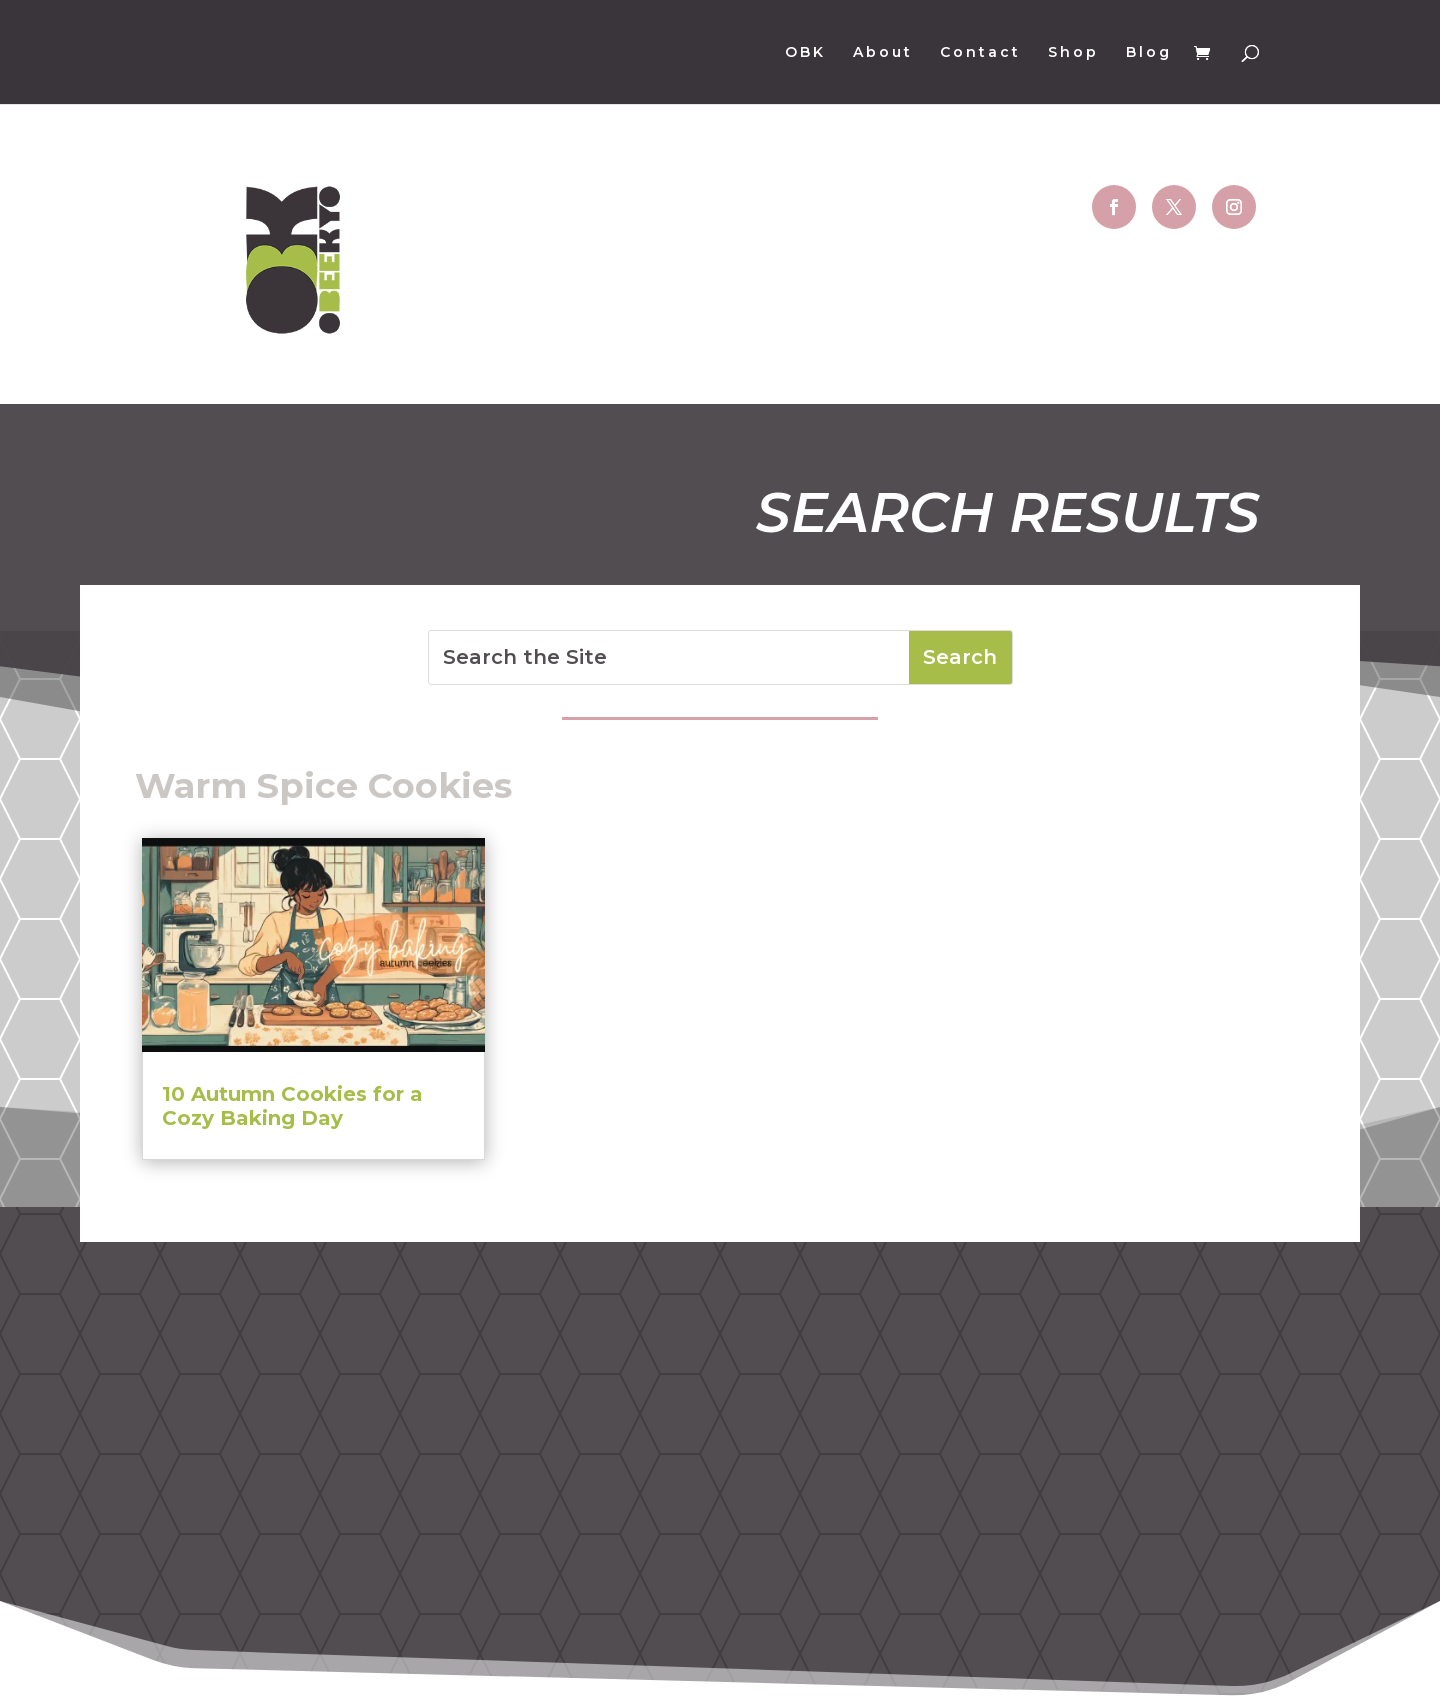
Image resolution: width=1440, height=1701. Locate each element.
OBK (805, 53)
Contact (980, 53)
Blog (1149, 53)
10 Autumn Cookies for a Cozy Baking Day (292, 1106)
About (883, 53)
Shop (1073, 53)
